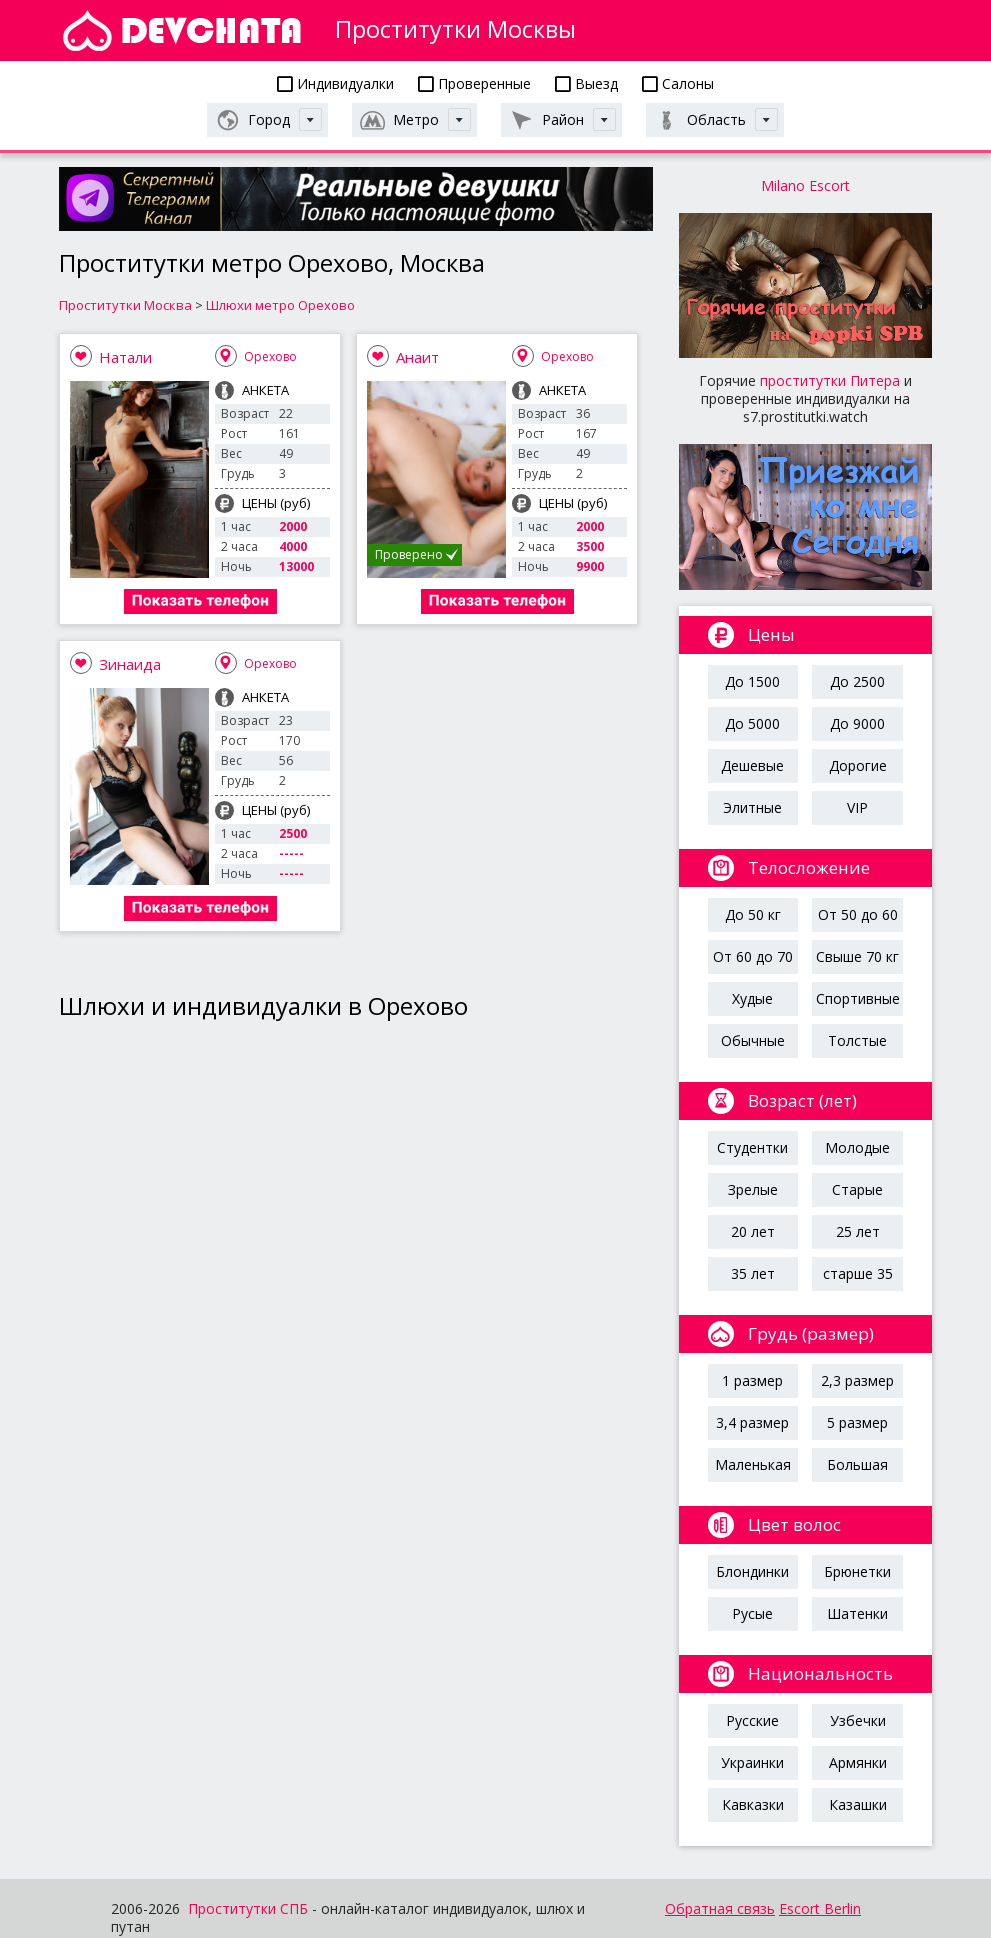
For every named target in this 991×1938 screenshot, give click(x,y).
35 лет (753, 1273)
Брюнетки (857, 1571)
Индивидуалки (335, 83)
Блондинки (752, 1571)
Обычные (753, 1040)
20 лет (753, 1231)
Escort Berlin (820, 1908)
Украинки (752, 1762)
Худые (752, 998)
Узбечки (858, 1720)
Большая (857, 1464)
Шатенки (857, 1613)
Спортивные (858, 998)
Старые (857, 1189)
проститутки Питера (830, 380)
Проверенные (474, 83)
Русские (752, 1720)
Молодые (857, 1147)
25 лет (858, 1231)
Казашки (858, 1804)
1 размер (752, 1380)
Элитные (752, 807)
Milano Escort (805, 185)
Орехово (270, 356)
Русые (752, 1613)
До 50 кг (753, 914)
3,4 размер (752, 1422)
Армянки (858, 1762)
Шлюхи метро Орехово (280, 305)
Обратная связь (720, 1908)
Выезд (586, 83)
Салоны (678, 83)
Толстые (857, 1040)
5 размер (857, 1422)
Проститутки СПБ (248, 1908)
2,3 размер (857, 1380)
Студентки (752, 1147)
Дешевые (752, 765)
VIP (857, 807)
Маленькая (753, 1464)
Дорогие (858, 765)
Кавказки (753, 1804)
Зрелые (753, 1189)
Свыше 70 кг (857, 956)
